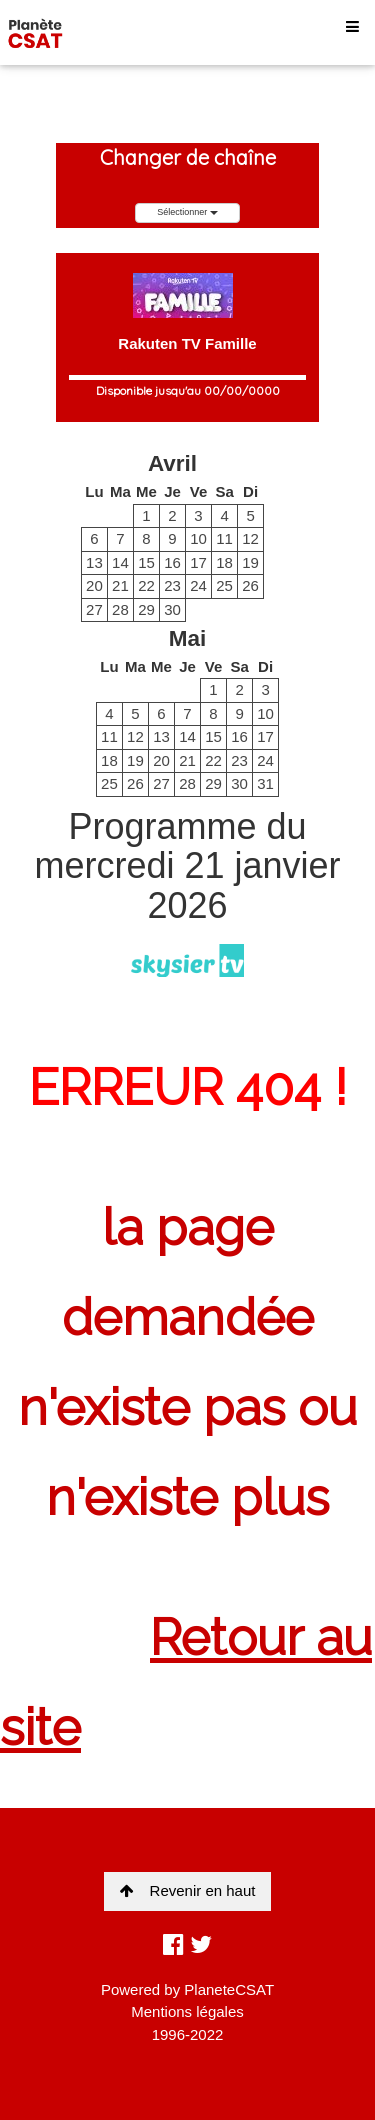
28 (120, 609)
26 (250, 585)
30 (172, 609)
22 (146, 585)
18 (224, 562)
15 (146, 562)
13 (94, 562)
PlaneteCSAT (229, 1989)
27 (94, 609)
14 (120, 562)
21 (120, 585)
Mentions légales (187, 2011)
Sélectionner (187, 212)
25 (224, 585)
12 (250, 538)
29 (146, 609)
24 (198, 585)
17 (198, 562)
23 (172, 585)
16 (172, 562)
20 (94, 585)
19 (250, 562)
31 (265, 783)
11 (224, 538)
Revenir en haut (188, 1890)
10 (198, 538)
